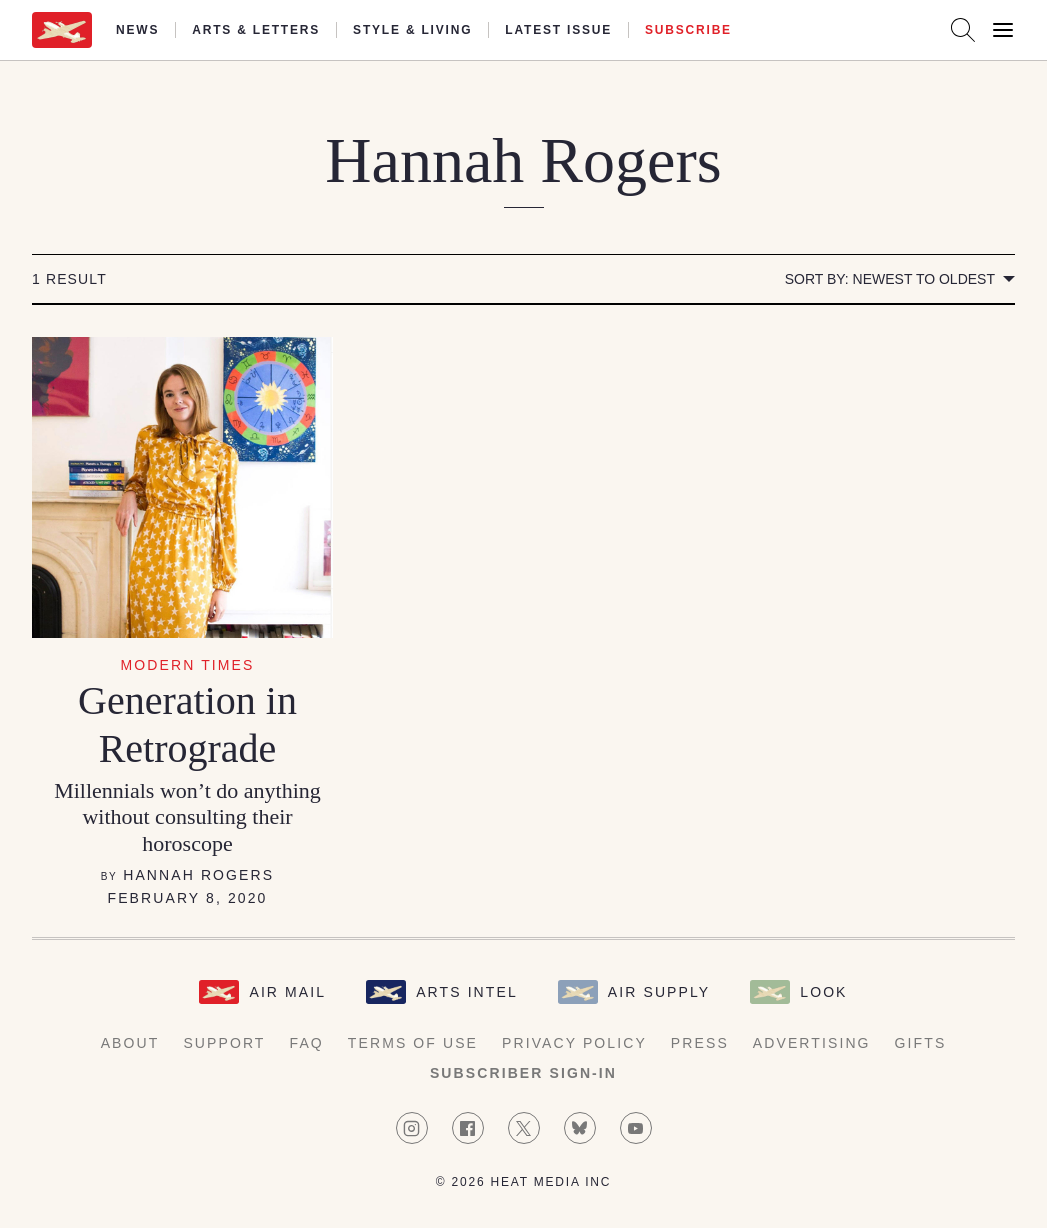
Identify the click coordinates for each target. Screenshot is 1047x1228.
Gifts (921, 1043)
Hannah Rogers (198, 875)
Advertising (812, 1043)
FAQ (307, 1043)
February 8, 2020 (188, 898)
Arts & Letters (256, 30)
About (130, 1043)
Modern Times (188, 665)
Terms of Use (413, 1043)
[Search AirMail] (963, 30)
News (137, 30)
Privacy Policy (574, 1043)
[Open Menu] (1003, 30)
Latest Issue (558, 30)
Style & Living (412, 30)
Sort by (890, 279)
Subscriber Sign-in (523, 1073)
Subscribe (688, 30)
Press (700, 1043)
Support (224, 1043)
